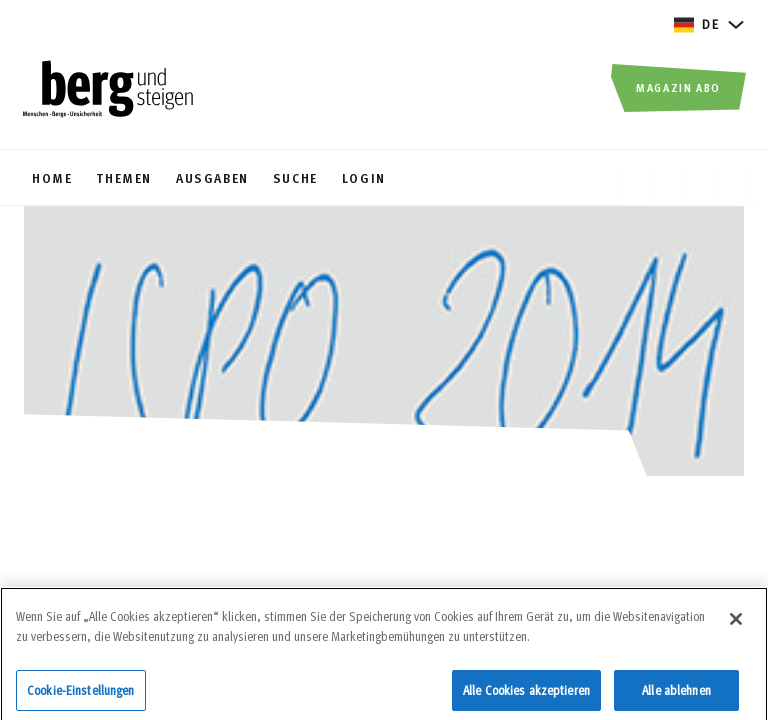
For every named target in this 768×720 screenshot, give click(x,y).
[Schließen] (736, 623)
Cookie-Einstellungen (81, 693)
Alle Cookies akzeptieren (526, 693)
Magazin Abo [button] (678, 87)
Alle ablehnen (676, 693)
